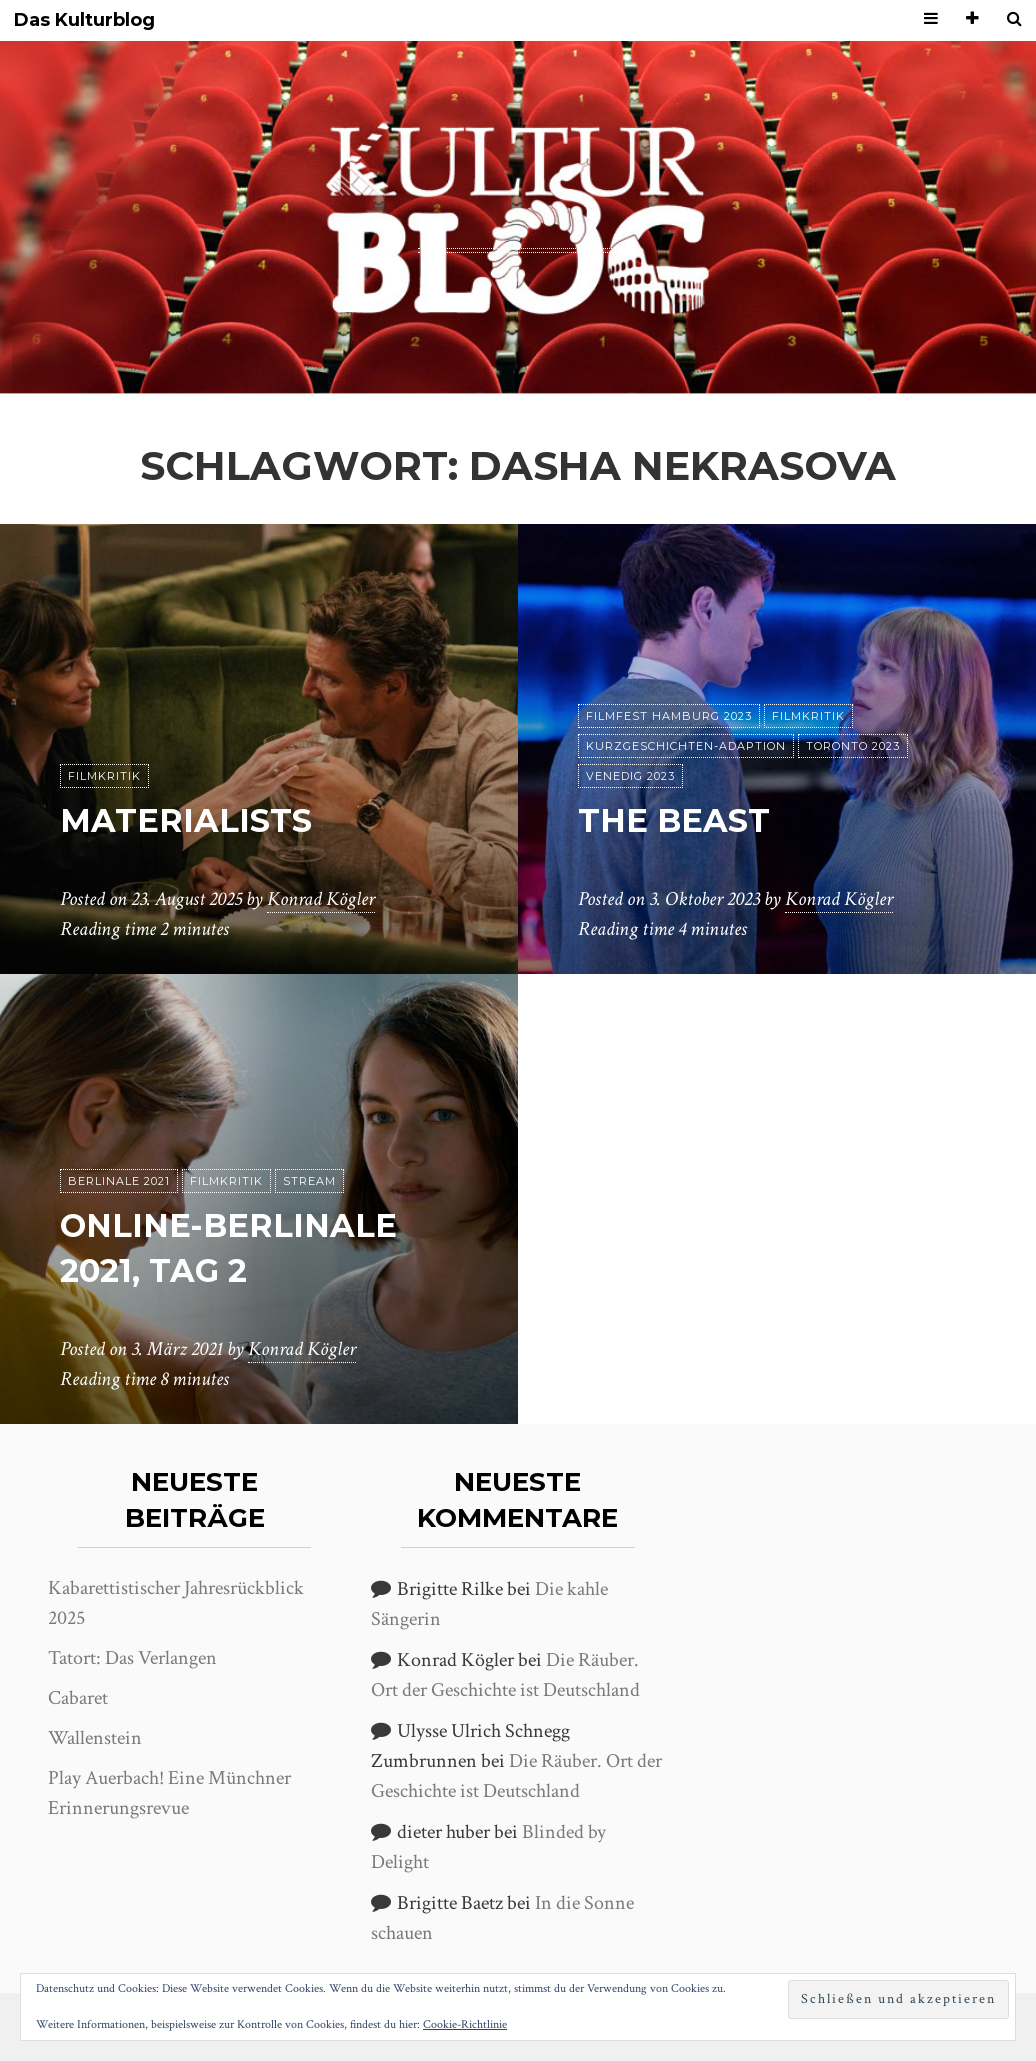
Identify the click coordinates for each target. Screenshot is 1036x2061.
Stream (309, 1181)
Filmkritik (104, 776)
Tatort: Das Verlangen (132, 1658)
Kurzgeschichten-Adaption (686, 746)
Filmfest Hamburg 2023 (669, 716)
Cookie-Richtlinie (465, 2024)
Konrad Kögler (321, 899)
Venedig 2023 (630, 776)
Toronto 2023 (853, 746)
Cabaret (78, 1698)
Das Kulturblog (84, 20)
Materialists (186, 820)
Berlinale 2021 (119, 1181)
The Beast (674, 820)
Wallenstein (95, 1738)
